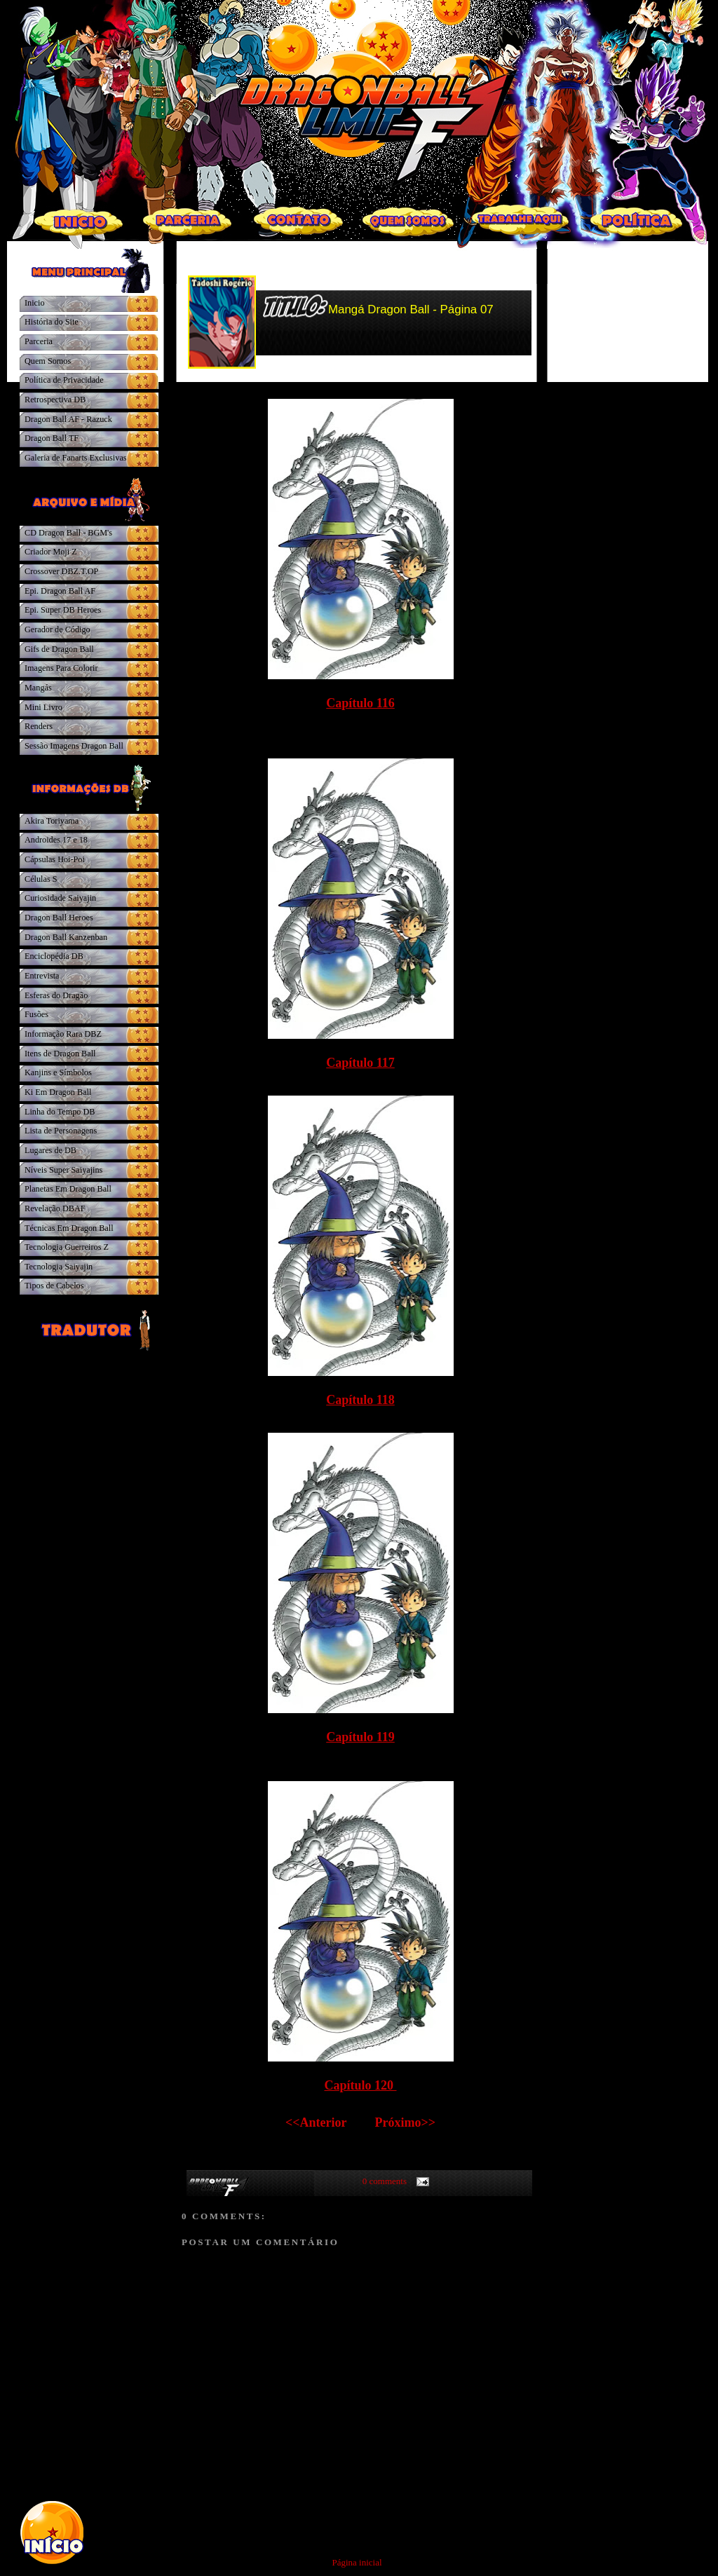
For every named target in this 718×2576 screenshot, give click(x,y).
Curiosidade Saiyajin (60, 898)
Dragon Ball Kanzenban (66, 937)
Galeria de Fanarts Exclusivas (76, 458)
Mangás (38, 688)
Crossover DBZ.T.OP (61, 571)
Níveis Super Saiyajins (63, 1170)
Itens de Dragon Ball (60, 1053)
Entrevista (42, 976)
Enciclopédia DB (54, 956)
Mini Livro (43, 707)
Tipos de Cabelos (54, 1285)
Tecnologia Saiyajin (59, 1267)
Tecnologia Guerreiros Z (67, 1247)
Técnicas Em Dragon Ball (69, 1228)
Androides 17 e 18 (56, 840)
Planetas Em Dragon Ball (68, 1189)
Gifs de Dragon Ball (59, 649)
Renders (39, 726)
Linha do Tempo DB (60, 1112)
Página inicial (356, 2562)
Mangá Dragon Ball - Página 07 (411, 309)
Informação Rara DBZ (63, 1034)
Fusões (36, 1014)
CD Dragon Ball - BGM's (68, 533)
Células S (41, 879)
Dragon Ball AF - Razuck (68, 419)
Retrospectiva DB (55, 399)
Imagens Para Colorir (61, 668)
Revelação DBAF (55, 1208)
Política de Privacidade (64, 380)
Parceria (39, 341)
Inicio (35, 303)
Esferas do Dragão (56, 995)
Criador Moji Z (51, 552)
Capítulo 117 (360, 1063)
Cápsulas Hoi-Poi (55, 859)
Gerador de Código (57, 629)
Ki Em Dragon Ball (58, 1092)
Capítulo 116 (360, 703)
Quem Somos (48, 361)
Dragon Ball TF (52, 438)
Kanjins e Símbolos (58, 1072)
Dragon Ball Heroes (59, 917)
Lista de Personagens (61, 1131)
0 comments (385, 2181)
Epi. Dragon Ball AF (60, 591)
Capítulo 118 (360, 1400)
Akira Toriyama (52, 821)
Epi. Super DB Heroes (63, 610)
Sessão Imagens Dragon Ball (74, 746)
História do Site (52, 322)
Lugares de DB (50, 1150)
